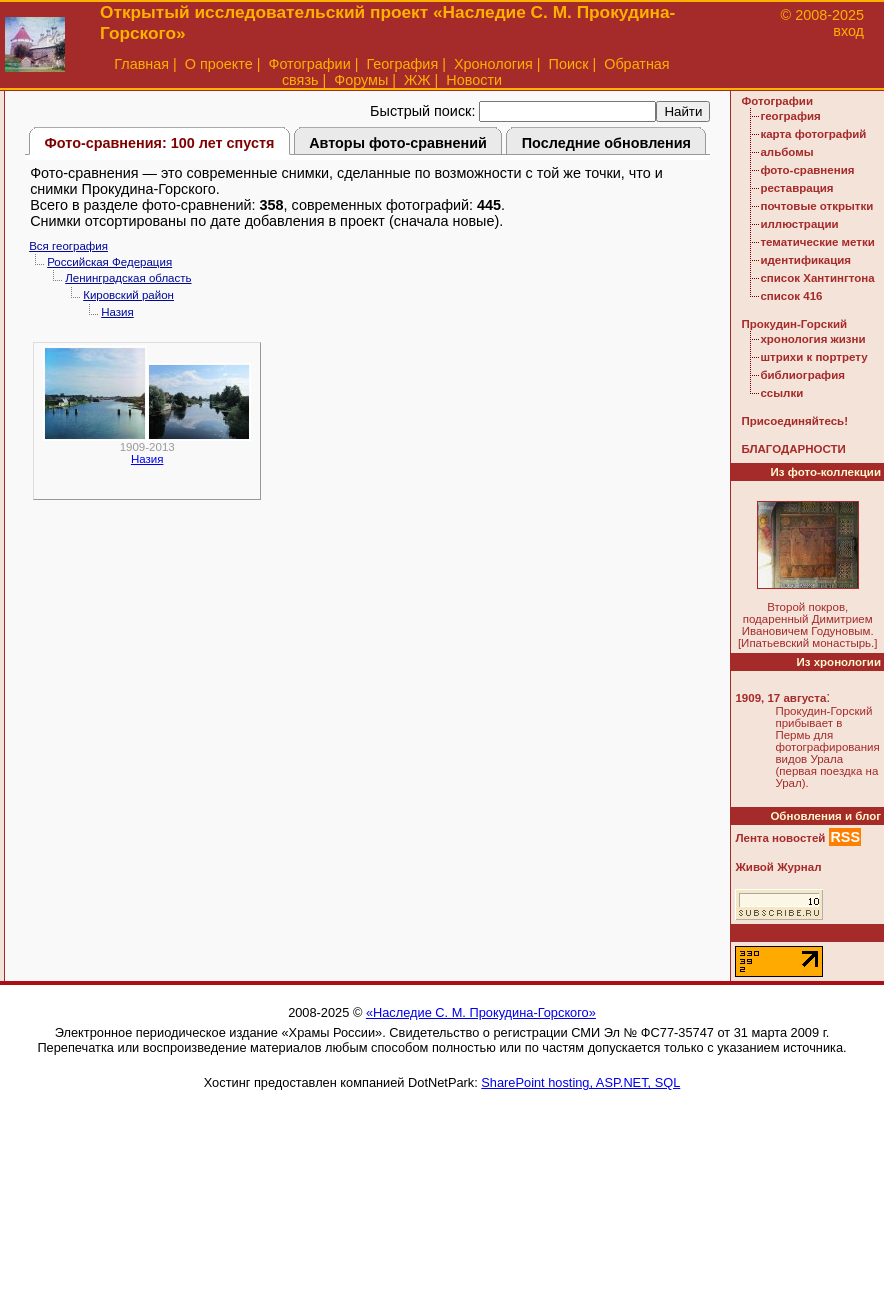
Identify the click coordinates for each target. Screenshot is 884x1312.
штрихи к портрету (813, 357)
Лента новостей (780, 838)
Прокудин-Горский (794, 324)
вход (848, 31)
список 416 (791, 296)
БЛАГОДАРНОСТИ (793, 449)
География (402, 64)
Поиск (569, 64)
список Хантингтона (817, 278)
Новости (474, 80)
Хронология (493, 64)
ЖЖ (417, 80)
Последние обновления (606, 143)
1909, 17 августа (780, 698)
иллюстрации (799, 224)
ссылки (781, 393)
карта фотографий (813, 134)
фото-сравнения (807, 170)
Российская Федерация (109, 262)
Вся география (68, 246)
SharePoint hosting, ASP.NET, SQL (580, 1082)
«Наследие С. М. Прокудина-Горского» (481, 1012)
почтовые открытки (816, 206)
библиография (802, 375)
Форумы (361, 80)
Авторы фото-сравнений (398, 143)
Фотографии (309, 64)
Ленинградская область (128, 278)
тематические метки (817, 242)
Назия (117, 312)
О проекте (219, 64)
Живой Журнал (778, 867)
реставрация (796, 188)
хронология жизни (812, 339)
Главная (141, 64)
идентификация (805, 260)
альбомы (786, 152)
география (790, 116)
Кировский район (128, 295)
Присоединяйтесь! (794, 421)
